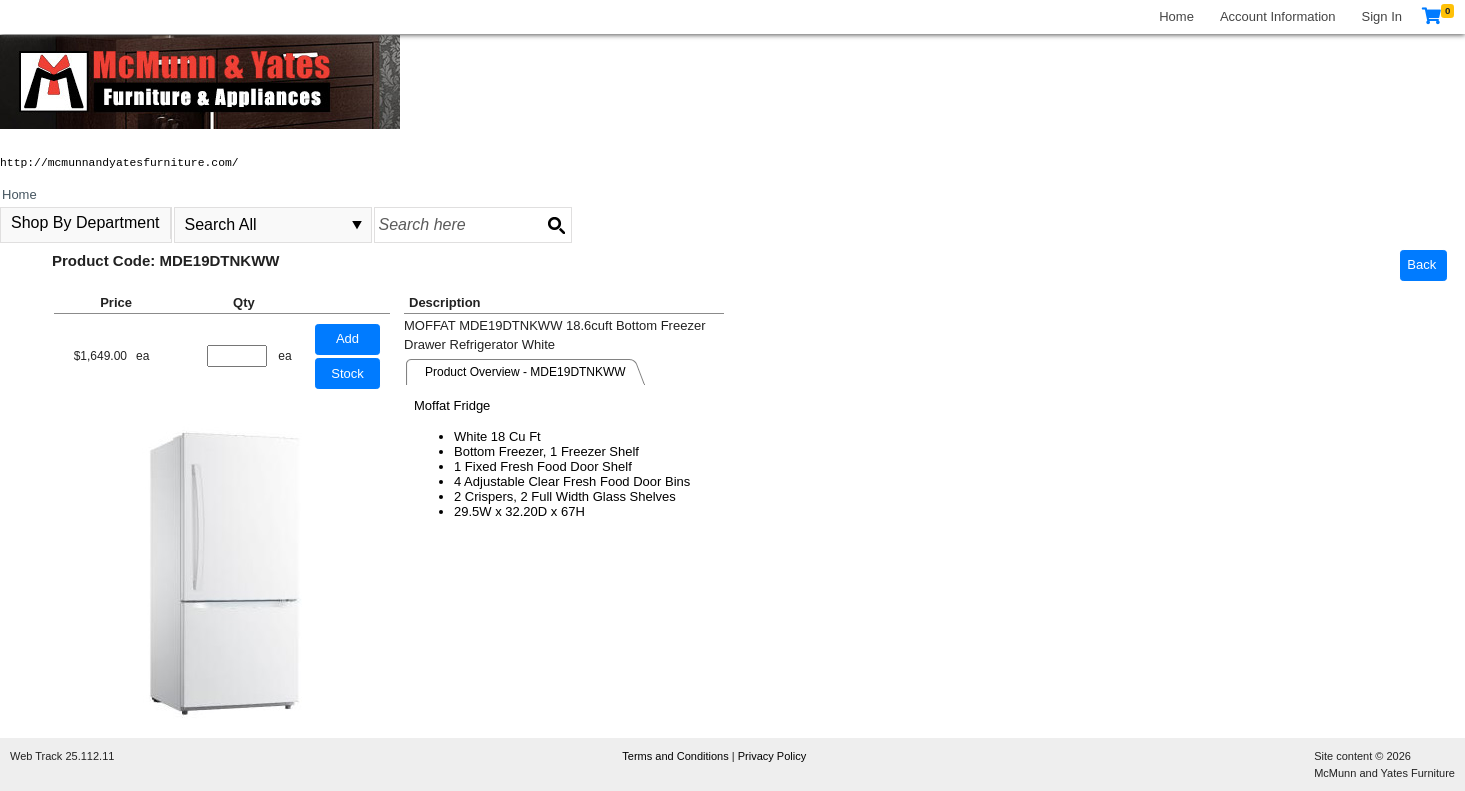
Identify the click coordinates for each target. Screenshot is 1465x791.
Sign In (1382, 16)
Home (1176, 16)
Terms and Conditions (676, 756)
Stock (347, 373)
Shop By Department (85, 222)
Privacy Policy (772, 756)
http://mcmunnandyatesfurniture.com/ (119, 163)
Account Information (1278, 16)
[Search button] (556, 225)
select (357, 225)
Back (1421, 264)
